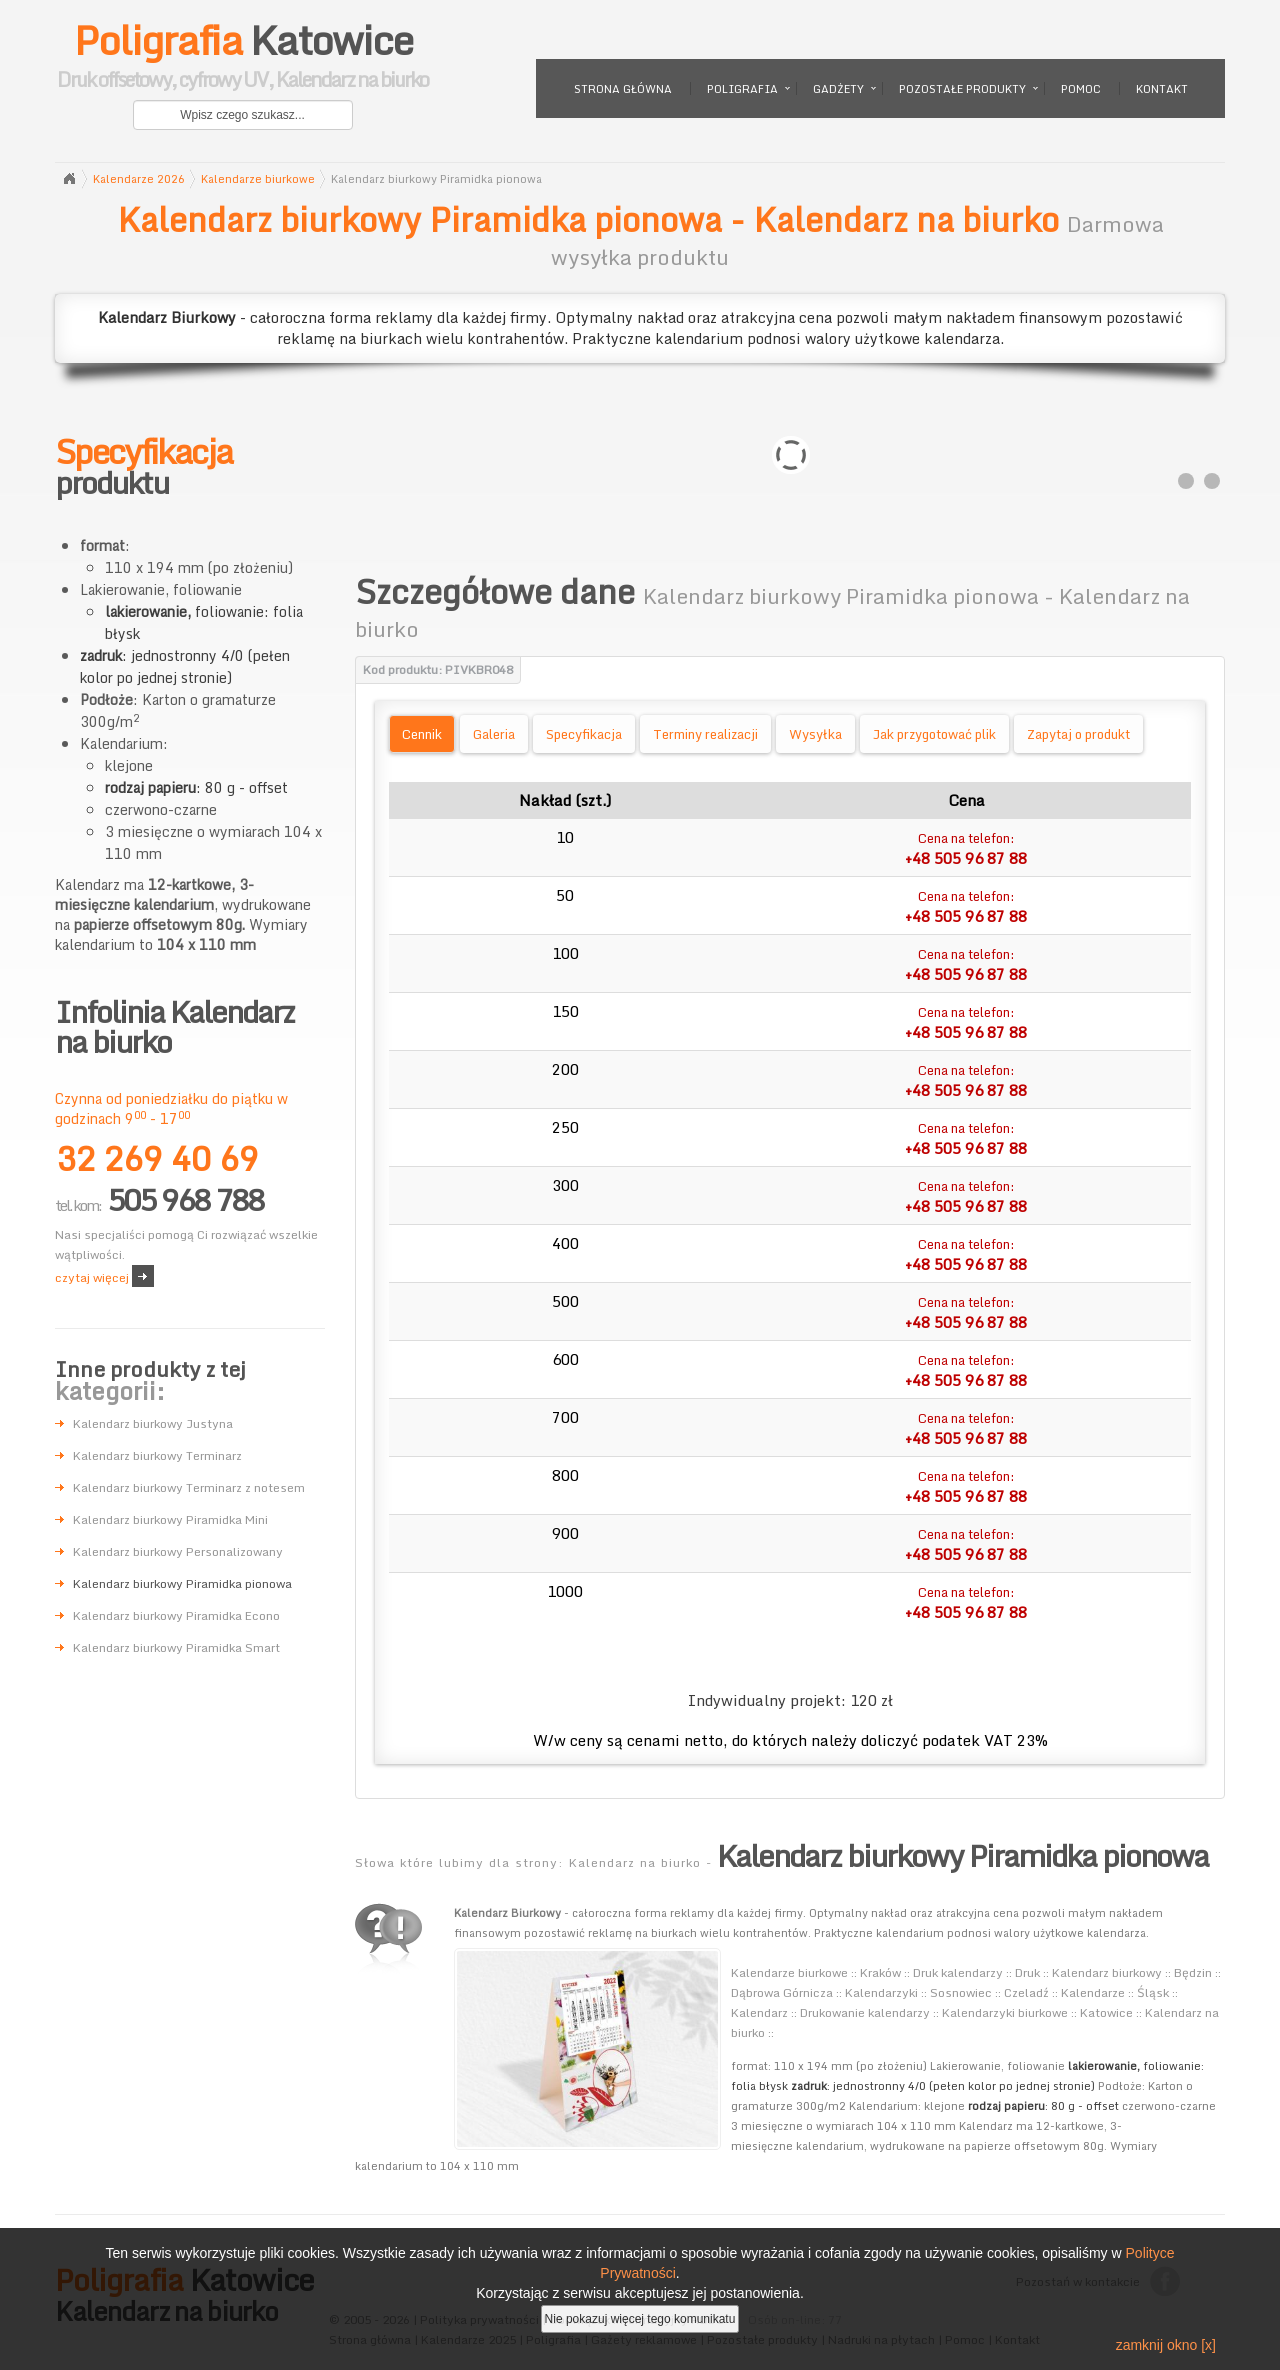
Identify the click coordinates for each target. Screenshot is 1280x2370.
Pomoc (1081, 89)
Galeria (494, 734)
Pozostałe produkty (962, 89)
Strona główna (623, 89)
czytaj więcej (92, 1277)
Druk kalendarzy (958, 1972)
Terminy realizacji (705, 734)
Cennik (422, 734)
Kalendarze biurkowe (258, 179)
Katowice (242, 60)
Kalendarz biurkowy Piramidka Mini (170, 1519)
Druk (1027, 1972)
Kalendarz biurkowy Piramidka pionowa (182, 1583)
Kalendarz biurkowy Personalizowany (178, 1551)
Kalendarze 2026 (139, 179)
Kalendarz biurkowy (1107, 1972)
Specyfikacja (584, 734)
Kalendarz (759, 2012)
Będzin (1193, 1972)
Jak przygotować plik (934, 734)
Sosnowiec (961, 1992)
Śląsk (1153, 1992)
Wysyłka (815, 734)
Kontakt (1162, 89)
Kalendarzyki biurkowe (1005, 2012)
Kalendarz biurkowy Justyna (153, 1423)
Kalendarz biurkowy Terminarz (157, 1455)
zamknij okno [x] (1166, 2345)
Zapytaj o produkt (1078, 734)
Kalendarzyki (881, 1992)
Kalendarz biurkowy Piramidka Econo (176, 1615)
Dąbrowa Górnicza (782, 1992)
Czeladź (1026, 1992)
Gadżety (838, 89)
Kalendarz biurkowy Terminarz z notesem (189, 1487)
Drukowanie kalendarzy (865, 2012)
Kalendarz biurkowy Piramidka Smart (176, 1647)
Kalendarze (1093, 1992)
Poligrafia (742, 89)
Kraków (880, 1972)
